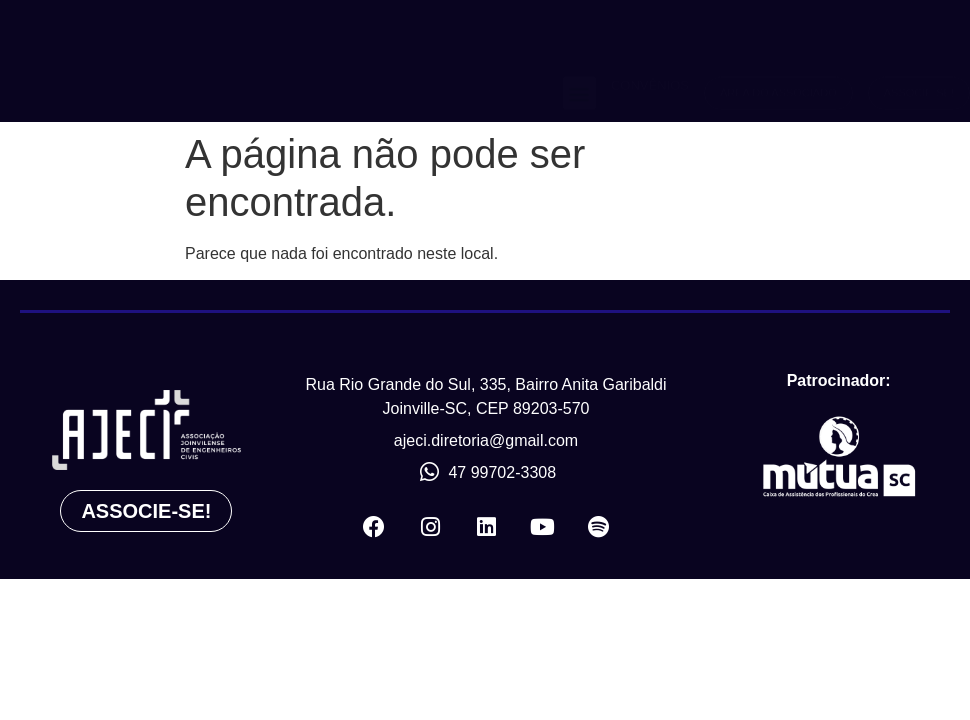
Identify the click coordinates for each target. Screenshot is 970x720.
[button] (579, 60)
